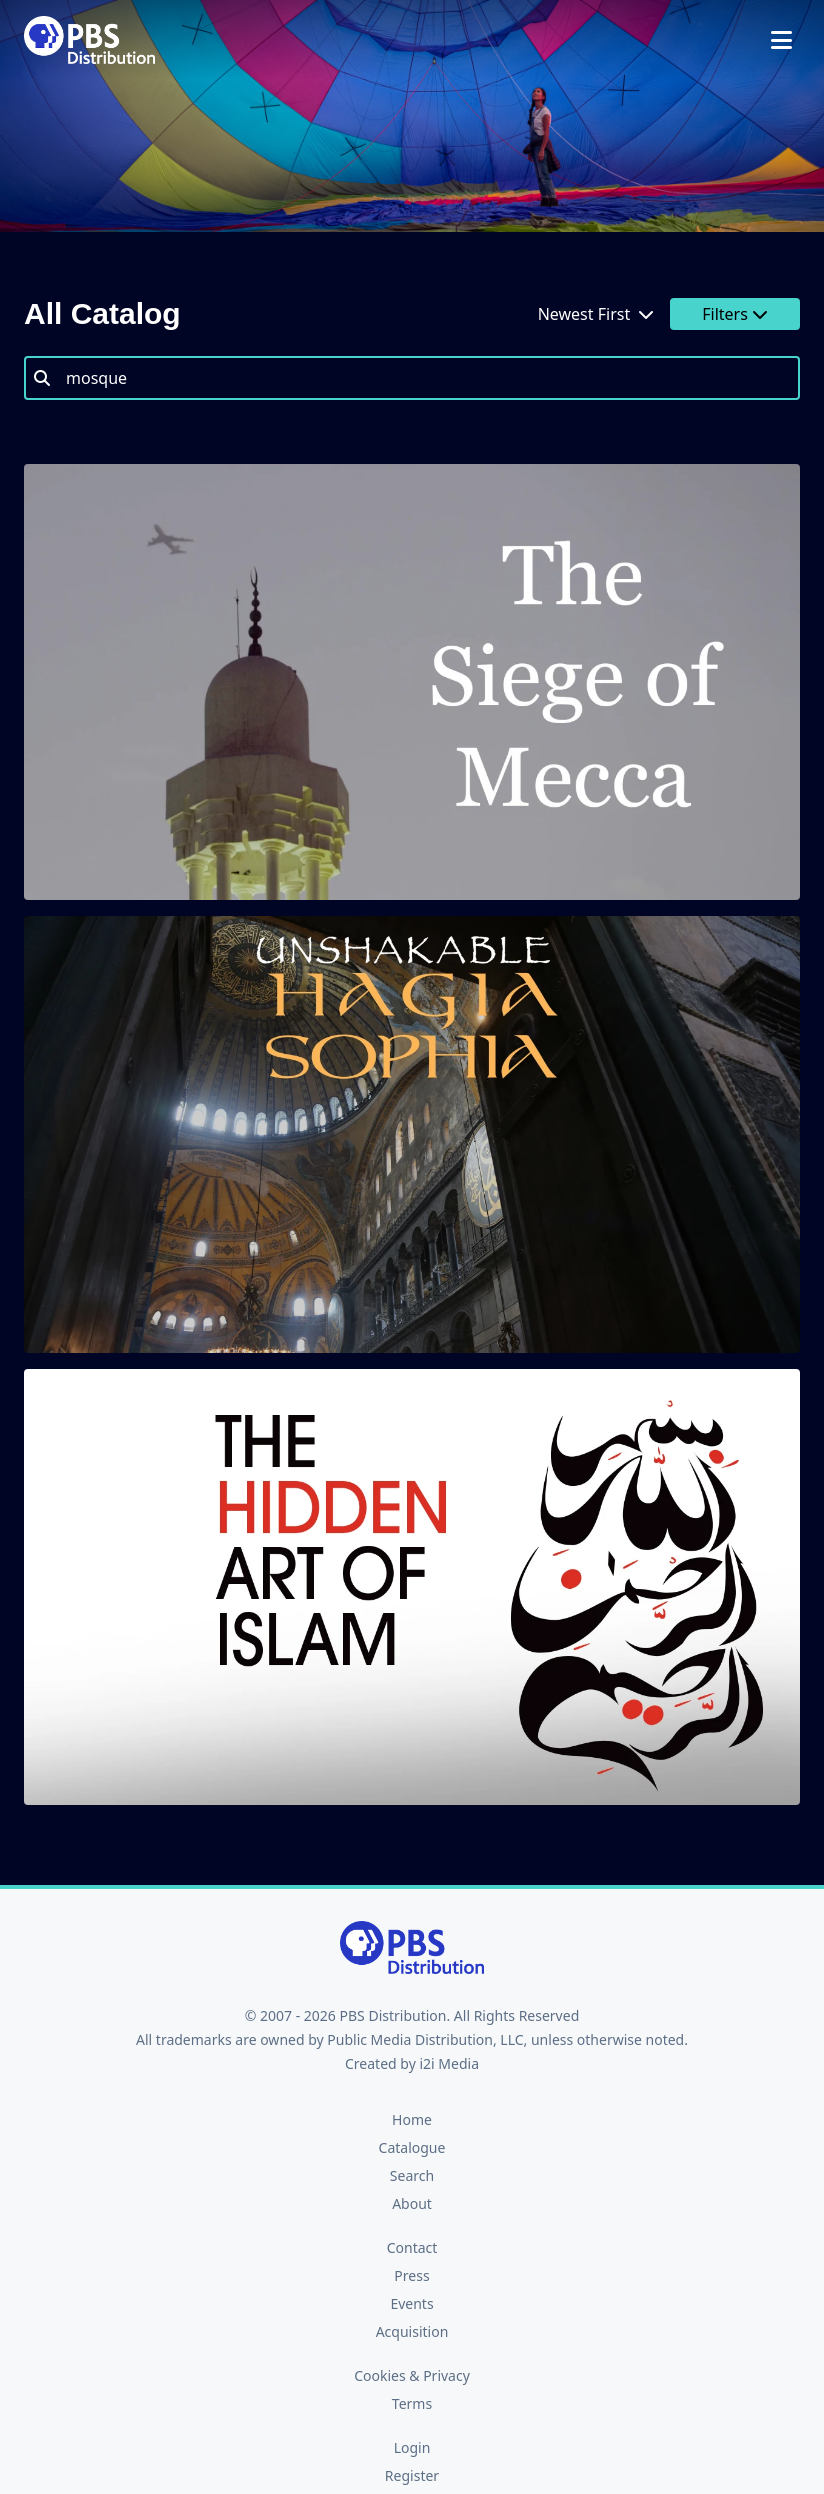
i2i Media (449, 2063)
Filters (735, 314)
